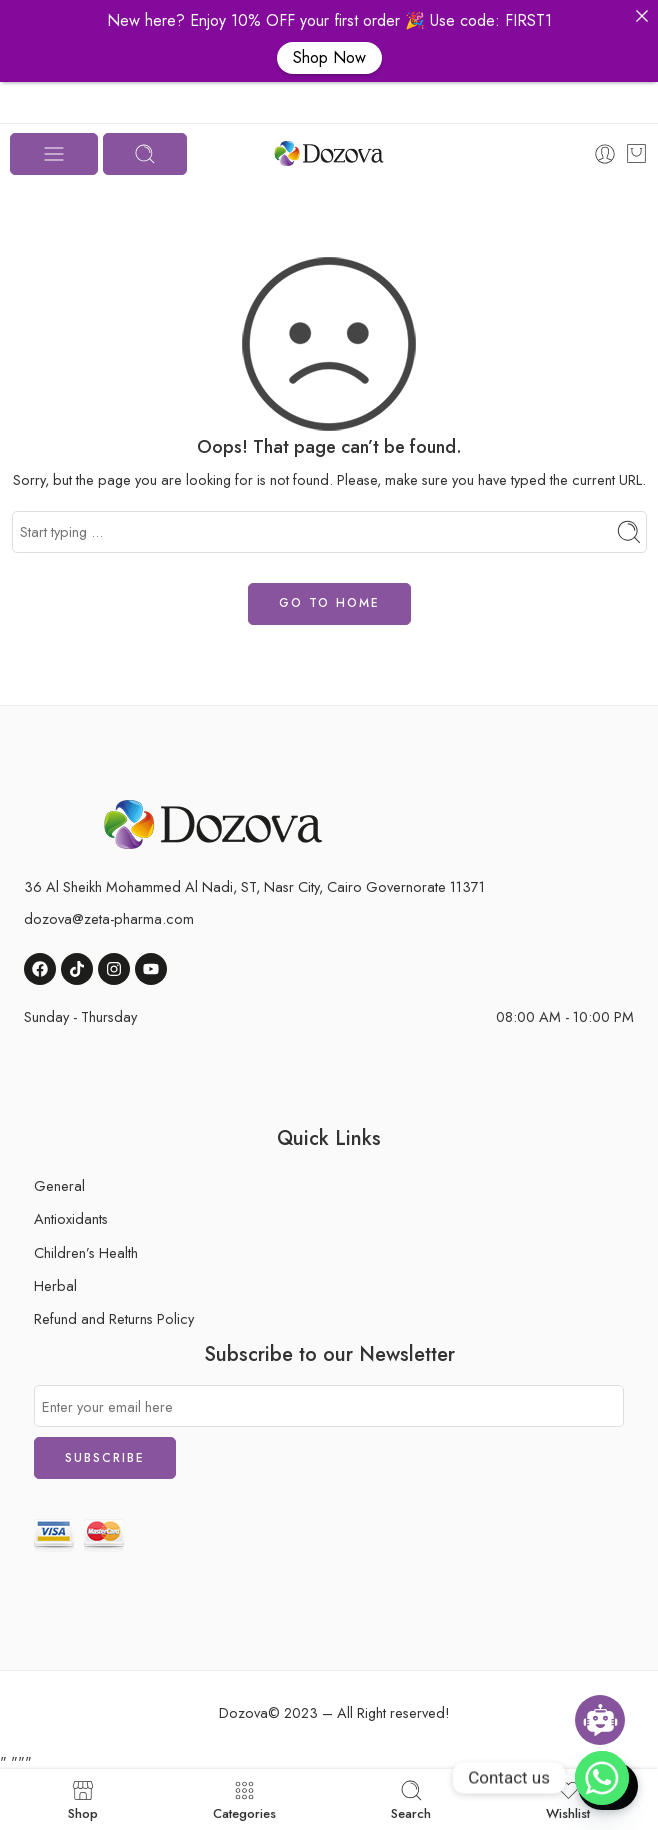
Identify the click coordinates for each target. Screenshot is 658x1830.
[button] (642, 16)
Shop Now (329, 57)
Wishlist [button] (568, 1799)
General (59, 1185)
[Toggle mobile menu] (54, 154)
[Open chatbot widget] (600, 1720)
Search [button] (411, 1799)
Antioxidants (71, 1218)
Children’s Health (86, 1252)
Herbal (55, 1285)
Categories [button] (244, 1799)
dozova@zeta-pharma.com (109, 918)
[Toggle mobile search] (145, 154)
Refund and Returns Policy (114, 1318)
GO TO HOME (329, 603)
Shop (83, 1799)
